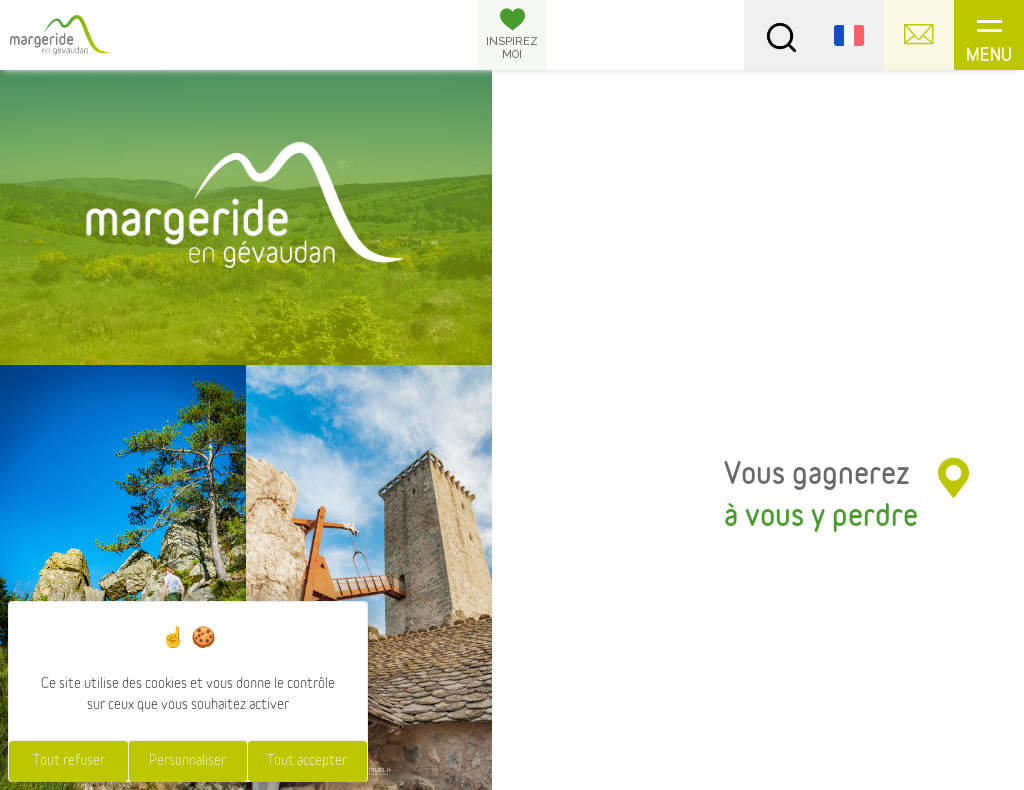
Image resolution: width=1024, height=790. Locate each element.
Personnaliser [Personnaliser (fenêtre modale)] (187, 761)
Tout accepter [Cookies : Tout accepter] (307, 761)
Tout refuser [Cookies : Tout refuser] (69, 761)
